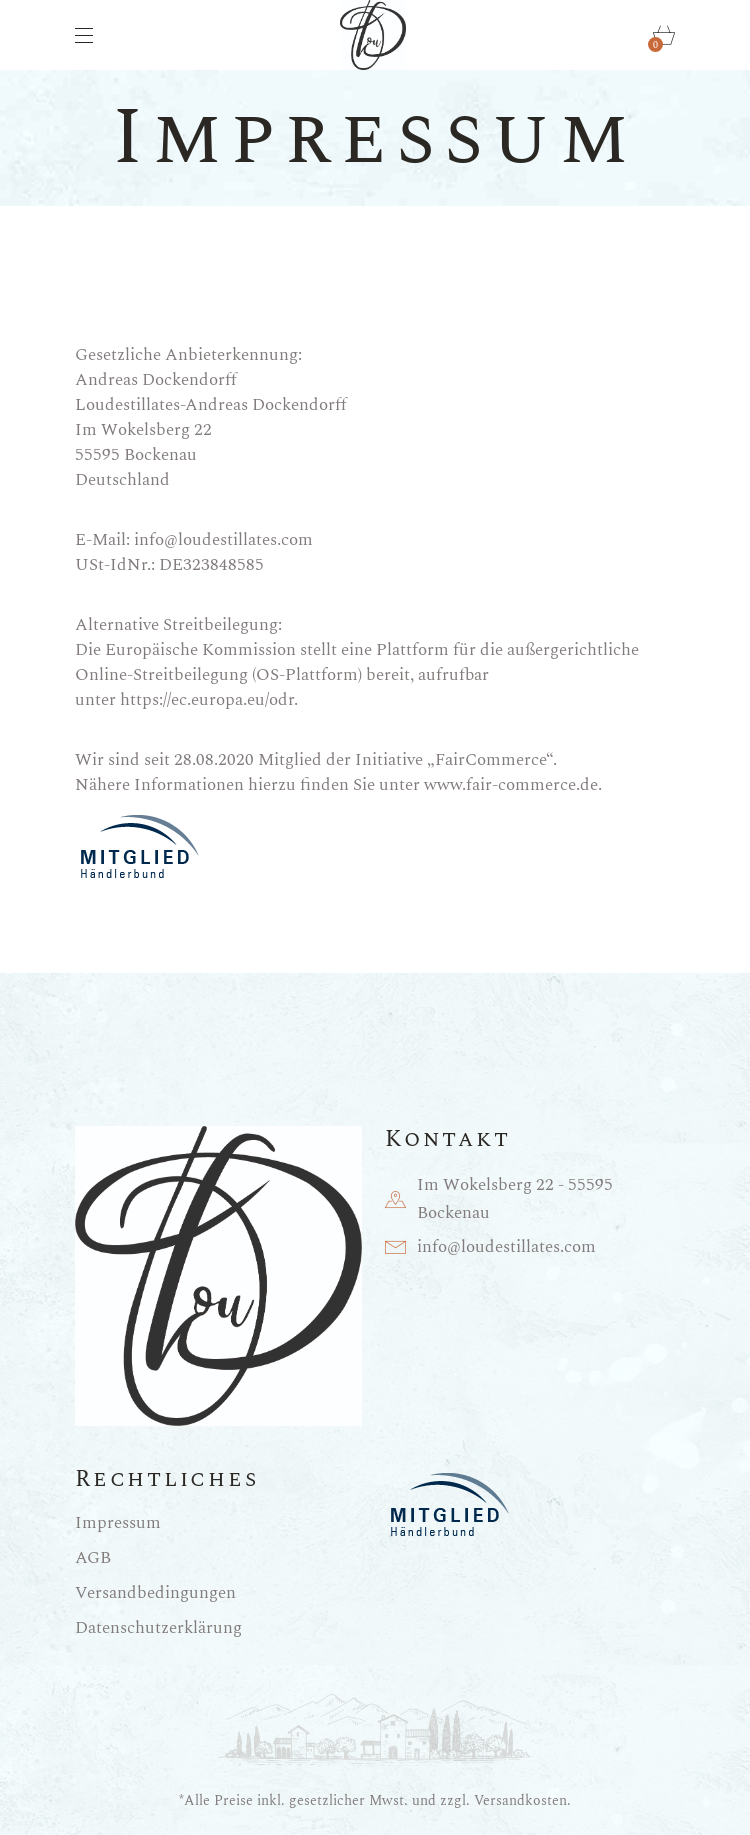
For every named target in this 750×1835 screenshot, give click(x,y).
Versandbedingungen (155, 1593)
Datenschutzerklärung (158, 1628)
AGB (93, 1558)
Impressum (118, 1523)
